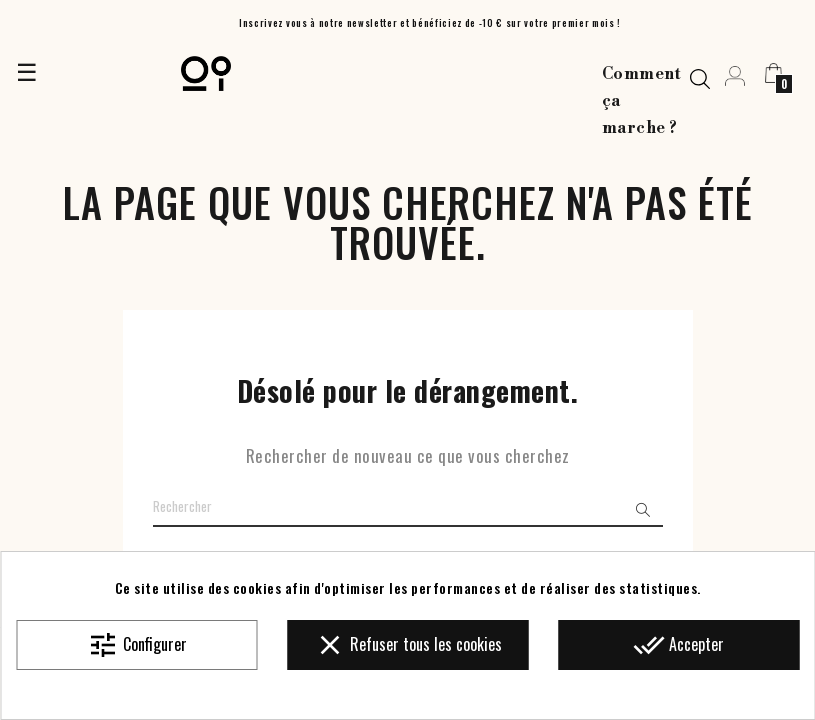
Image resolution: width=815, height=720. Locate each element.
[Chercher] (408, 507)
